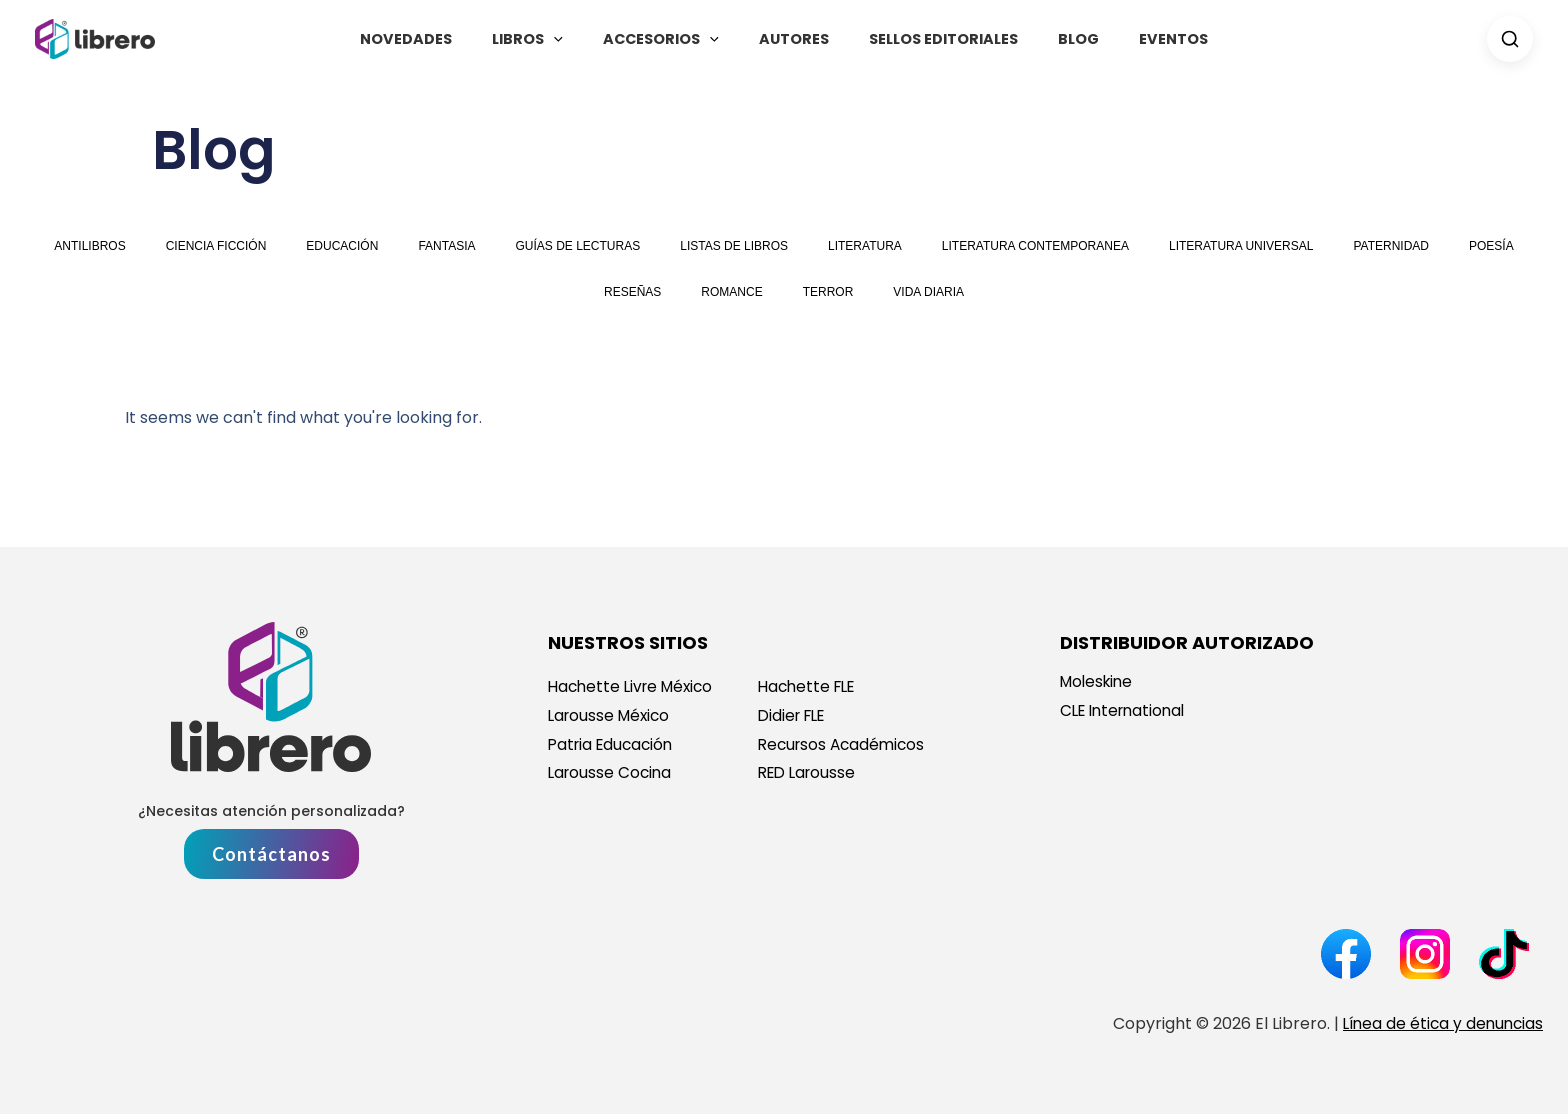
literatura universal (1241, 246)
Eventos (1139, 39)
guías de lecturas (578, 246)
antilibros (89, 246)
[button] (576, 39)
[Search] (1510, 39)
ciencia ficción (216, 246)
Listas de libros (734, 246)
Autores (794, 39)
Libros (550, 39)
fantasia (446, 246)
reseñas (632, 292)
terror (828, 292)
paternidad (1391, 246)
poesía (1491, 246)
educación (342, 246)
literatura (865, 246)
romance (731, 292)
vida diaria (928, 292)
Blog (1055, 39)
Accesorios (672, 39)
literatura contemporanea (1035, 246)
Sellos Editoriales (931, 39)
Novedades (440, 39)
